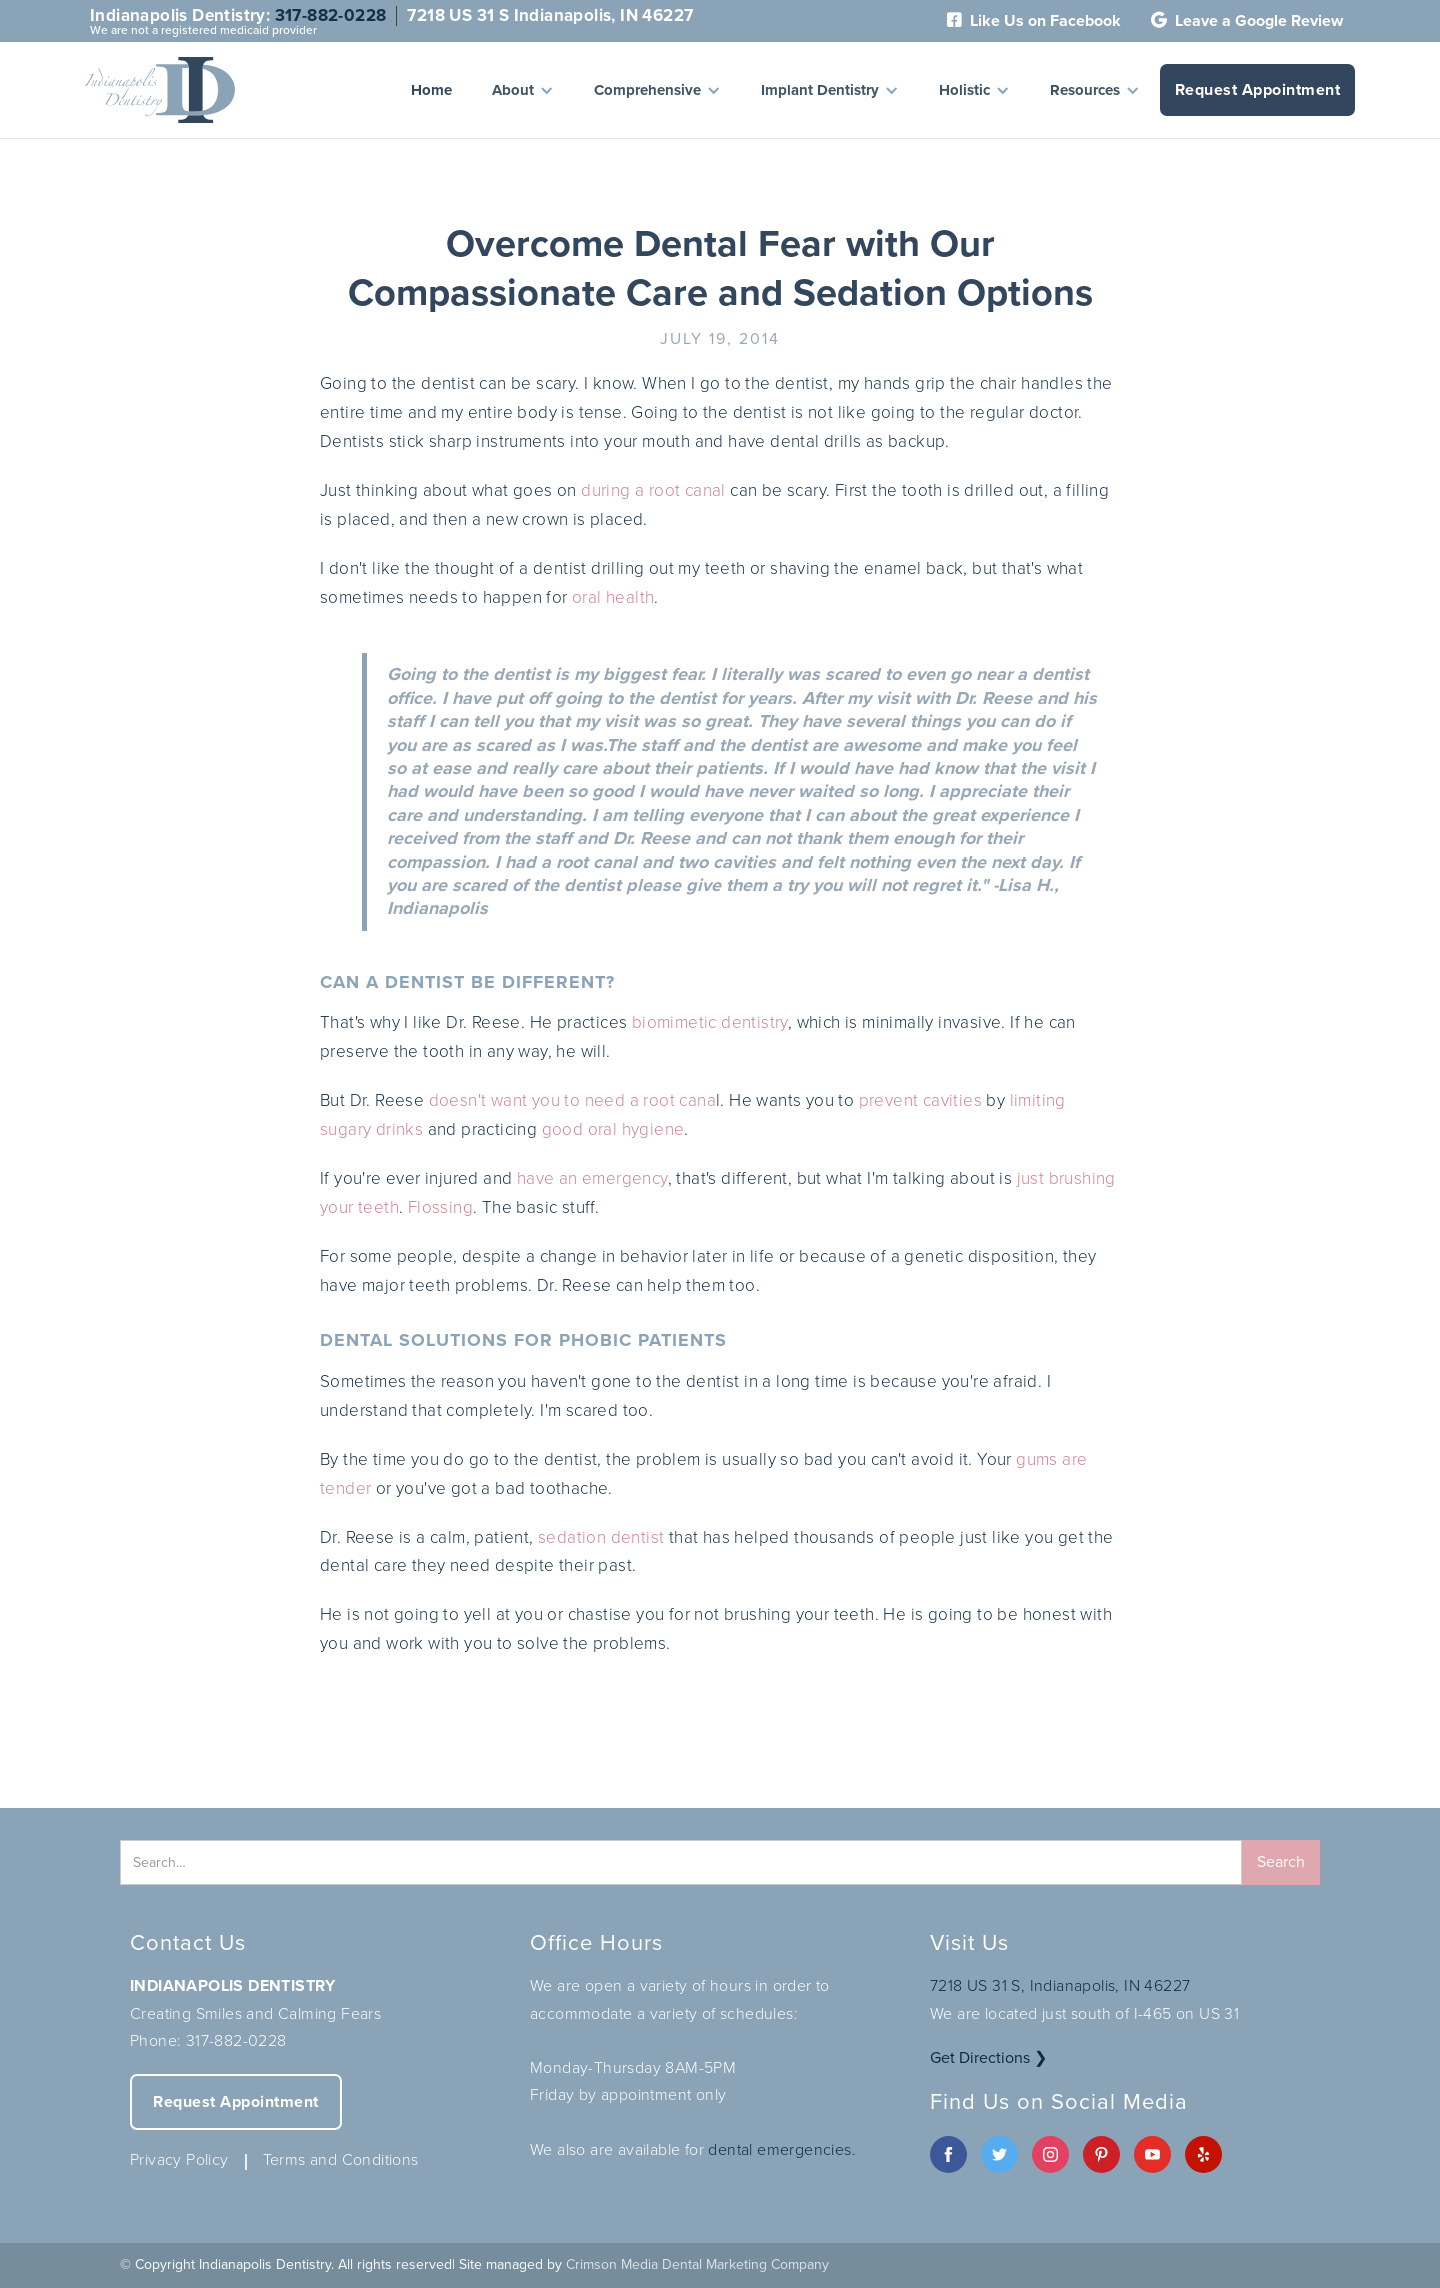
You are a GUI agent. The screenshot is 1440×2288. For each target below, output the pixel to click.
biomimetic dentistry (710, 1022)
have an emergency (592, 1178)
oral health (613, 597)
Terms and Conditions (341, 2159)
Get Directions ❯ (988, 2057)
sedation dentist (601, 1537)
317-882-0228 (331, 15)
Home (431, 90)
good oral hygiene (613, 1129)
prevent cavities (920, 1100)
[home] (160, 90)
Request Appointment (1258, 89)
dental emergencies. (782, 2149)
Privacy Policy (179, 2159)
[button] (523, 90)
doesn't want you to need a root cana (572, 1100)
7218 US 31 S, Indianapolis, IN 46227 (1060, 1985)
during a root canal (653, 490)
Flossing (440, 1207)
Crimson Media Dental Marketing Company (697, 2264)
